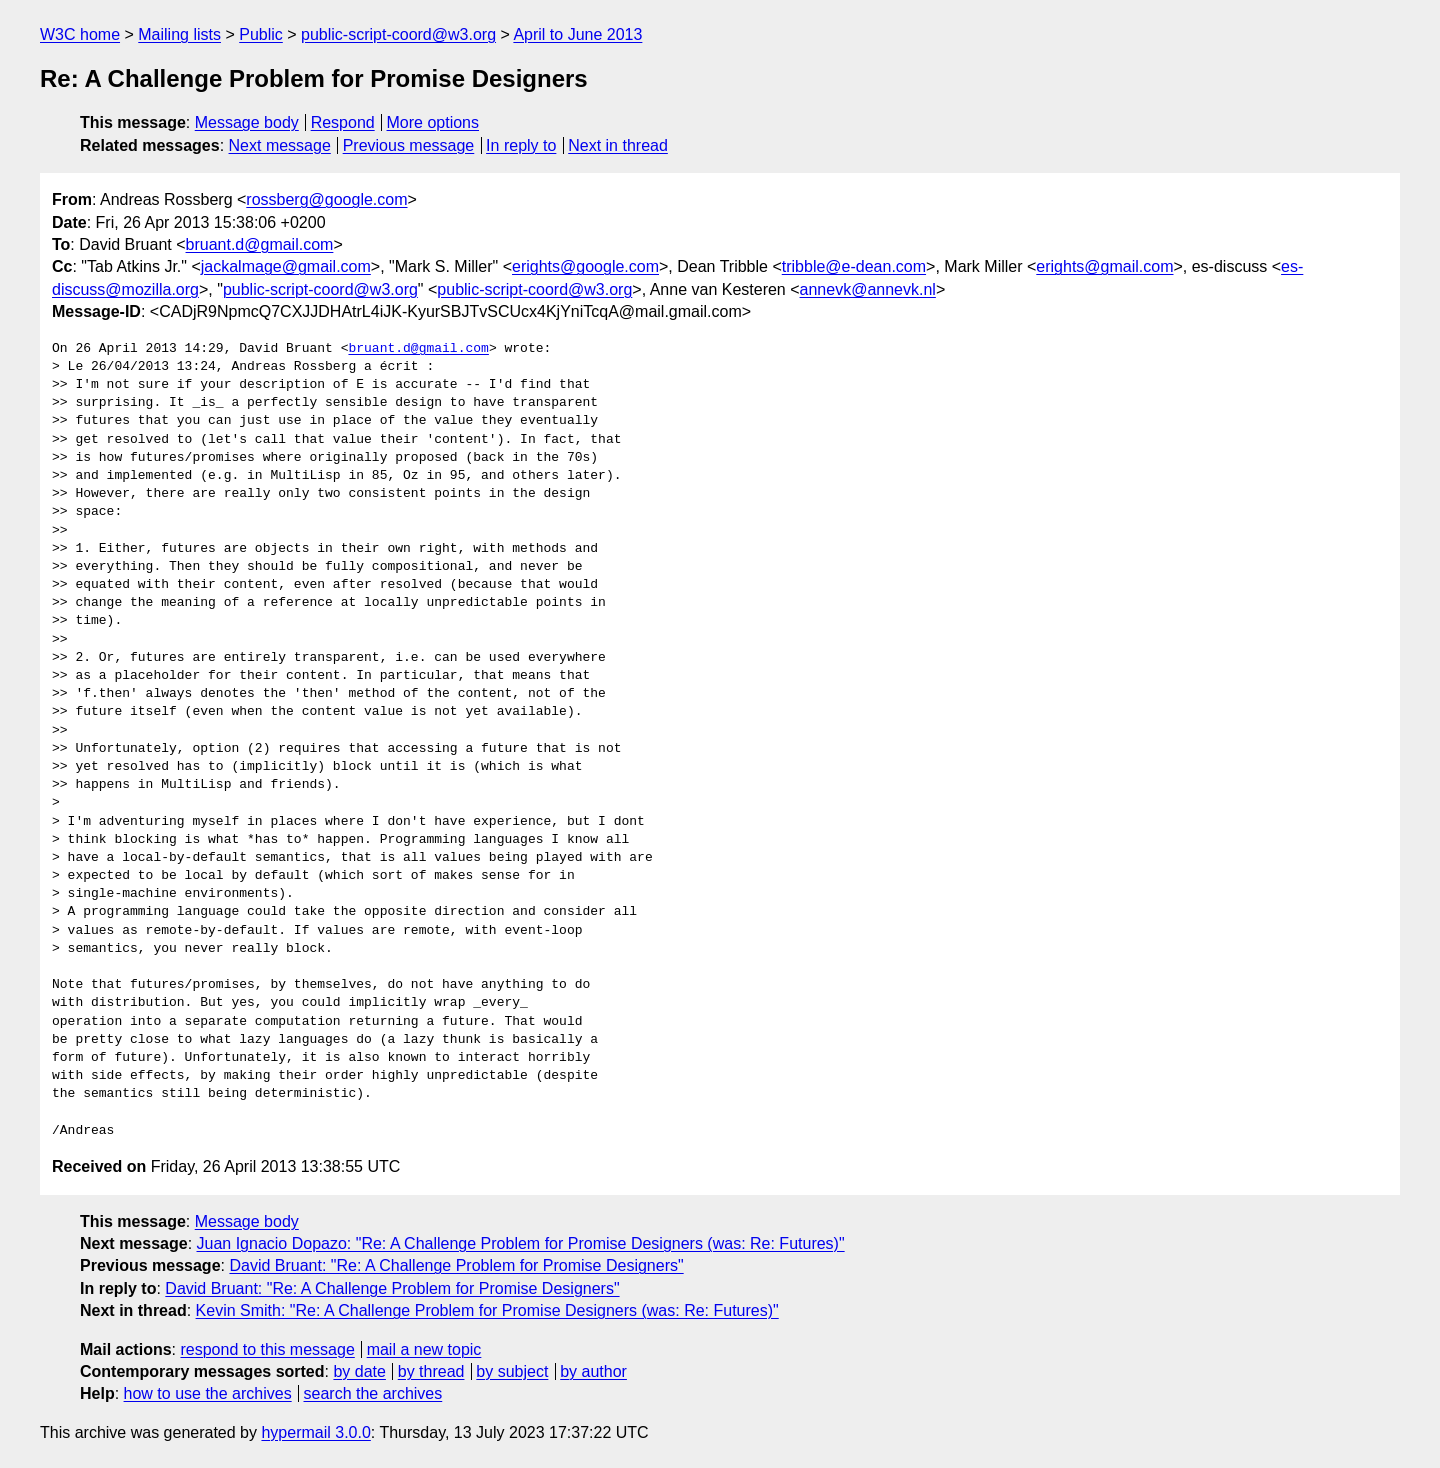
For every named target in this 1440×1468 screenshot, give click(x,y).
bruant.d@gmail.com (260, 244)
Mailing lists (179, 34)
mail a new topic (424, 1349)
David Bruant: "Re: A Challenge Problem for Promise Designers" (456, 1265)
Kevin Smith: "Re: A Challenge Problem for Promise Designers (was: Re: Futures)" (487, 1310)
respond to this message (267, 1349)
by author (593, 1371)
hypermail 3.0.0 (315, 1432)
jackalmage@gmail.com (286, 266)
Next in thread (618, 145)
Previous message (409, 145)
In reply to (521, 145)
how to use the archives (208, 1393)
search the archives (373, 1393)
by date (359, 1371)
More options (433, 122)
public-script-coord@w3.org (398, 34)
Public (261, 34)
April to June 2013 (577, 34)
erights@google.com (585, 266)
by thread (431, 1371)
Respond (343, 122)
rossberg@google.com (326, 199)
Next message (280, 145)
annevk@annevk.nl (868, 289)
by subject (512, 1371)
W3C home (80, 34)
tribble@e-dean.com (854, 266)
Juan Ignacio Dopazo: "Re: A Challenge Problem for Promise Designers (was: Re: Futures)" (521, 1243)
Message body (247, 122)
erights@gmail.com (1104, 266)
